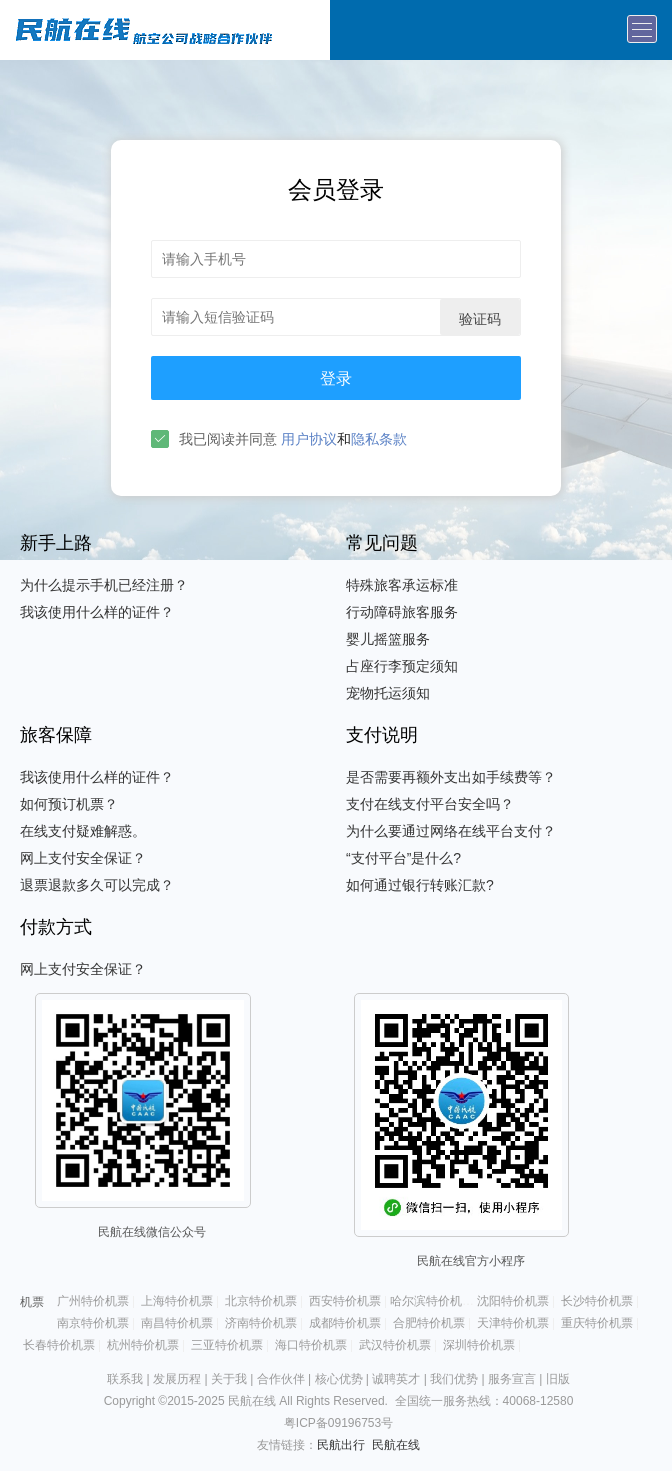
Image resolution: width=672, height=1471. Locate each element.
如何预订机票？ (69, 804)
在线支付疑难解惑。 (83, 831)
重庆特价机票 (597, 1323)
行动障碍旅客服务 (402, 612)
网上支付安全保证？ (83, 858)
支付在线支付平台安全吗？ (430, 804)
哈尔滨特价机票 (432, 1301)
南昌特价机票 (177, 1323)
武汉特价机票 (395, 1345)
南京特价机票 (93, 1323)
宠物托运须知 (388, 693)
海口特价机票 (311, 1345)
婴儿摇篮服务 (388, 639)
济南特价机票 (261, 1323)
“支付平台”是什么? (403, 858)
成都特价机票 (345, 1323)
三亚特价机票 (227, 1345)
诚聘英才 (396, 1379)
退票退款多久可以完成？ (97, 885)
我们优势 (454, 1379)
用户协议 (309, 439)
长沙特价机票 (597, 1301)
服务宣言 (512, 1379)
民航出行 (341, 1445)
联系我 (125, 1379)
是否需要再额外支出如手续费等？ (451, 777)
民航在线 (396, 1445)
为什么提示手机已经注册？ (104, 585)
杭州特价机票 (143, 1345)
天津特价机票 (513, 1323)
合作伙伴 (281, 1379)
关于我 (229, 1379)
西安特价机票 (345, 1301)
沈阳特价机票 (513, 1301)
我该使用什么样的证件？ (97, 612)
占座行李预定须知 (402, 666)
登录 (336, 378)
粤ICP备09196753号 (338, 1423)
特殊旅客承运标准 (402, 585)
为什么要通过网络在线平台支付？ (451, 831)
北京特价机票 (261, 1301)
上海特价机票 (177, 1301)
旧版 (558, 1379)
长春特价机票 (59, 1345)
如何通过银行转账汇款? (420, 885)
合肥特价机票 (429, 1323)
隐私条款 (379, 439)
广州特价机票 (93, 1301)
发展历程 (177, 1379)
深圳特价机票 (479, 1345)
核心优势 (339, 1379)
